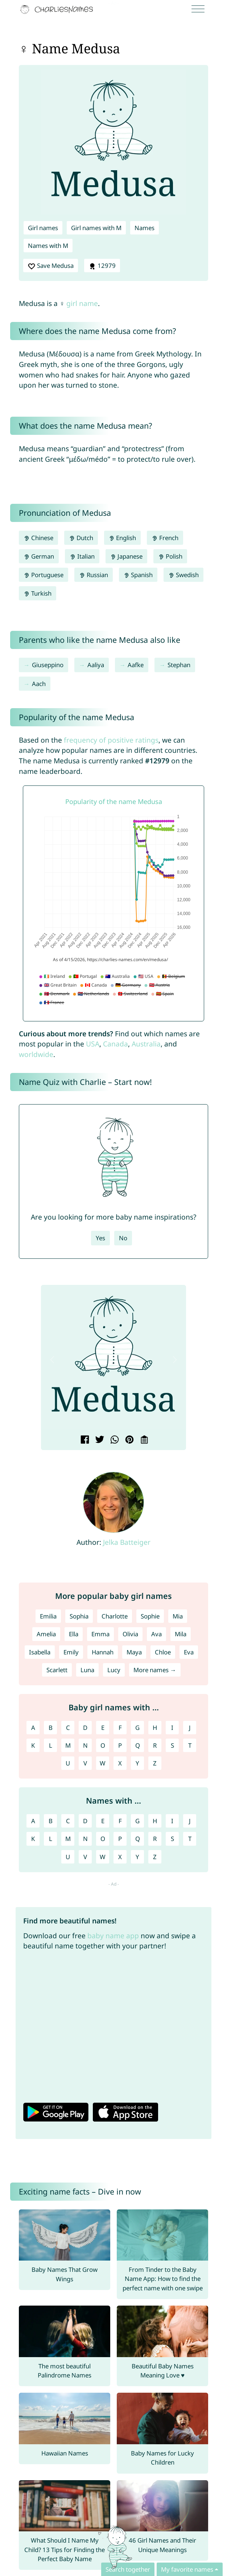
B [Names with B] (51, 1821)
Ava (156, 1634)
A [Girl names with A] (33, 1727)
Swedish (183, 575)
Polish (170, 556)
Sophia (79, 1616)
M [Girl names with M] (68, 1745)
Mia (178, 1616)
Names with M (48, 245)
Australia (146, 1044)
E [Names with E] (102, 1821)
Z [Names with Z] (155, 1857)
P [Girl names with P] (120, 1745)
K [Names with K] (33, 1838)
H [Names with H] (155, 1821)
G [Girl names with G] (137, 1727)
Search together (128, 2569)
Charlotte (115, 1616)
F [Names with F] (120, 1821)
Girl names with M (96, 228)
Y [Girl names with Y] (137, 1763)
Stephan (179, 665)
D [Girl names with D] (85, 1727)
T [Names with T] (189, 1838)
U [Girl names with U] (68, 1763)
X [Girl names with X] (120, 1763)
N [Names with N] (85, 1838)
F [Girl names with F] (120, 1727)
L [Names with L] (50, 1838)
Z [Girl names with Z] (155, 1763)
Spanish (138, 575)
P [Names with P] (120, 1838)
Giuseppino (47, 665)
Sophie (150, 1616)
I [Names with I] (172, 1821)
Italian (82, 556)
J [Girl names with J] (190, 1727)
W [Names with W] (103, 1857)
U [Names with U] (68, 1857)
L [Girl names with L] (50, 1745)
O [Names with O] (102, 1838)
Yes (100, 1238)
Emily (71, 1652)
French (165, 538)
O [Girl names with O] (102, 1745)
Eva (189, 1652)
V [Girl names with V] (85, 1763)
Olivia (130, 1634)
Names (144, 228)
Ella (73, 1634)
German (39, 556)
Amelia (46, 1634)
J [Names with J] (190, 1821)
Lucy (113, 1670)
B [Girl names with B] (51, 1727)
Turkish (37, 593)
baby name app (113, 1935)
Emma (100, 1634)
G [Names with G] (137, 1821)
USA (92, 1044)
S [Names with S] (172, 1838)
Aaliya (95, 665)
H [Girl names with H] (155, 1727)
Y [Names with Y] (137, 1857)
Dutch (81, 538)
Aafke (136, 665)
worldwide (36, 1054)
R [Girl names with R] (155, 1745)
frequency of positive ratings (111, 740)
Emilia (48, 1616)
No (123, 1238)
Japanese (126, 556)
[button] (52, 1359)
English (122, 538)
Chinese (38, 538)
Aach (39, 683)
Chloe (163, 1652)
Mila (180, 1634)
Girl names (43, 228)
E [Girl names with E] (102, 1727)
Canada (115, 1044)
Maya (134, 1652)
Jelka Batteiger (126, 1542)
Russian (93, 575)
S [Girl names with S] (172, 1745)
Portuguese (43, 575)
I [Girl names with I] (172, 1727)
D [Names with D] (85, 1821)
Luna (87, 1670)
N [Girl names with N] (85, 1745)
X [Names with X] (120, 1857)
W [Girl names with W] (103, 1763)
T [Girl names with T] (189, 1745)
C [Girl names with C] (68, 1727)
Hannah (103, 1652)
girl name (82, 303)
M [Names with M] (68, 1838)
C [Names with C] (68, 1821)
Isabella (39, 1652)
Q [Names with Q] (137, 1838)
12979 (102, 265)
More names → (154, 1670)
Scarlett (56, 1670)
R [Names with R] (155, 1838)
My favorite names (187, 2569)
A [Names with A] (33, 1821)
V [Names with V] (85, 1857)
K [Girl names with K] (33, 1745)
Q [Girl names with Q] (137, 1745)
